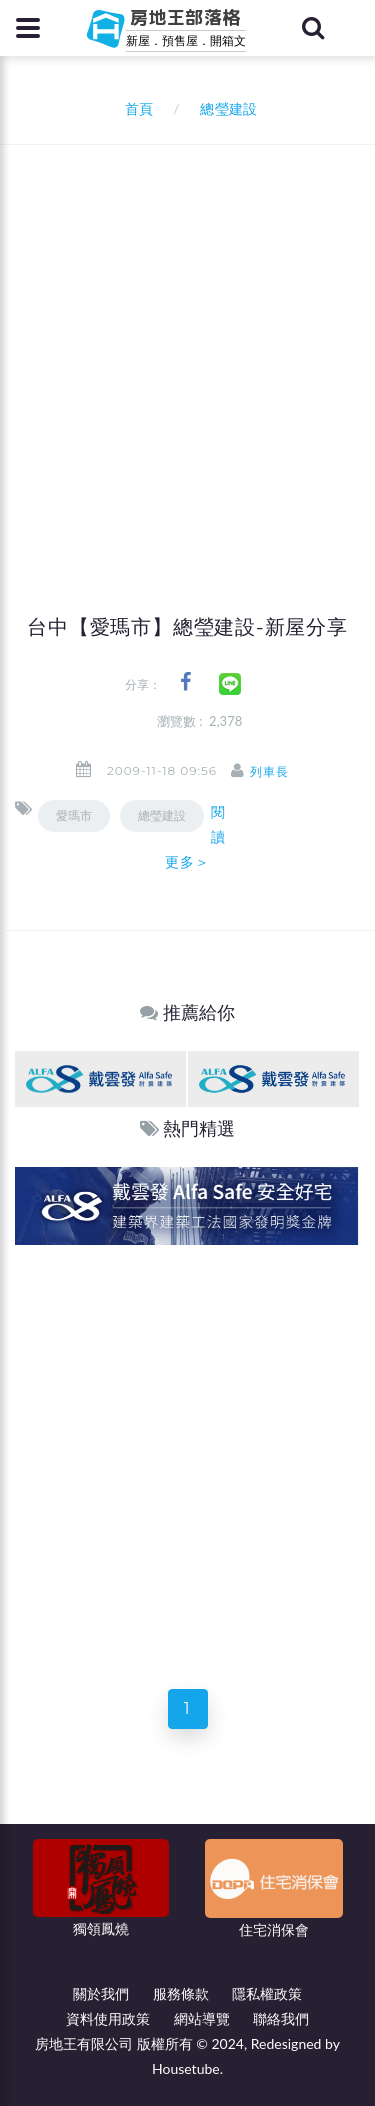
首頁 (135, 108)
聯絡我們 (281, 2018)
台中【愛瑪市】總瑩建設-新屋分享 (187, 627)
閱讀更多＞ (195, 837)
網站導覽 (202, 2018)
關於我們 (101, 1993)
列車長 (269, 771)
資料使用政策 (108, 2018)
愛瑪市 (74, 815)
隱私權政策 (267, 1993)
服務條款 (181, 1993)
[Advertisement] (187, 342)
